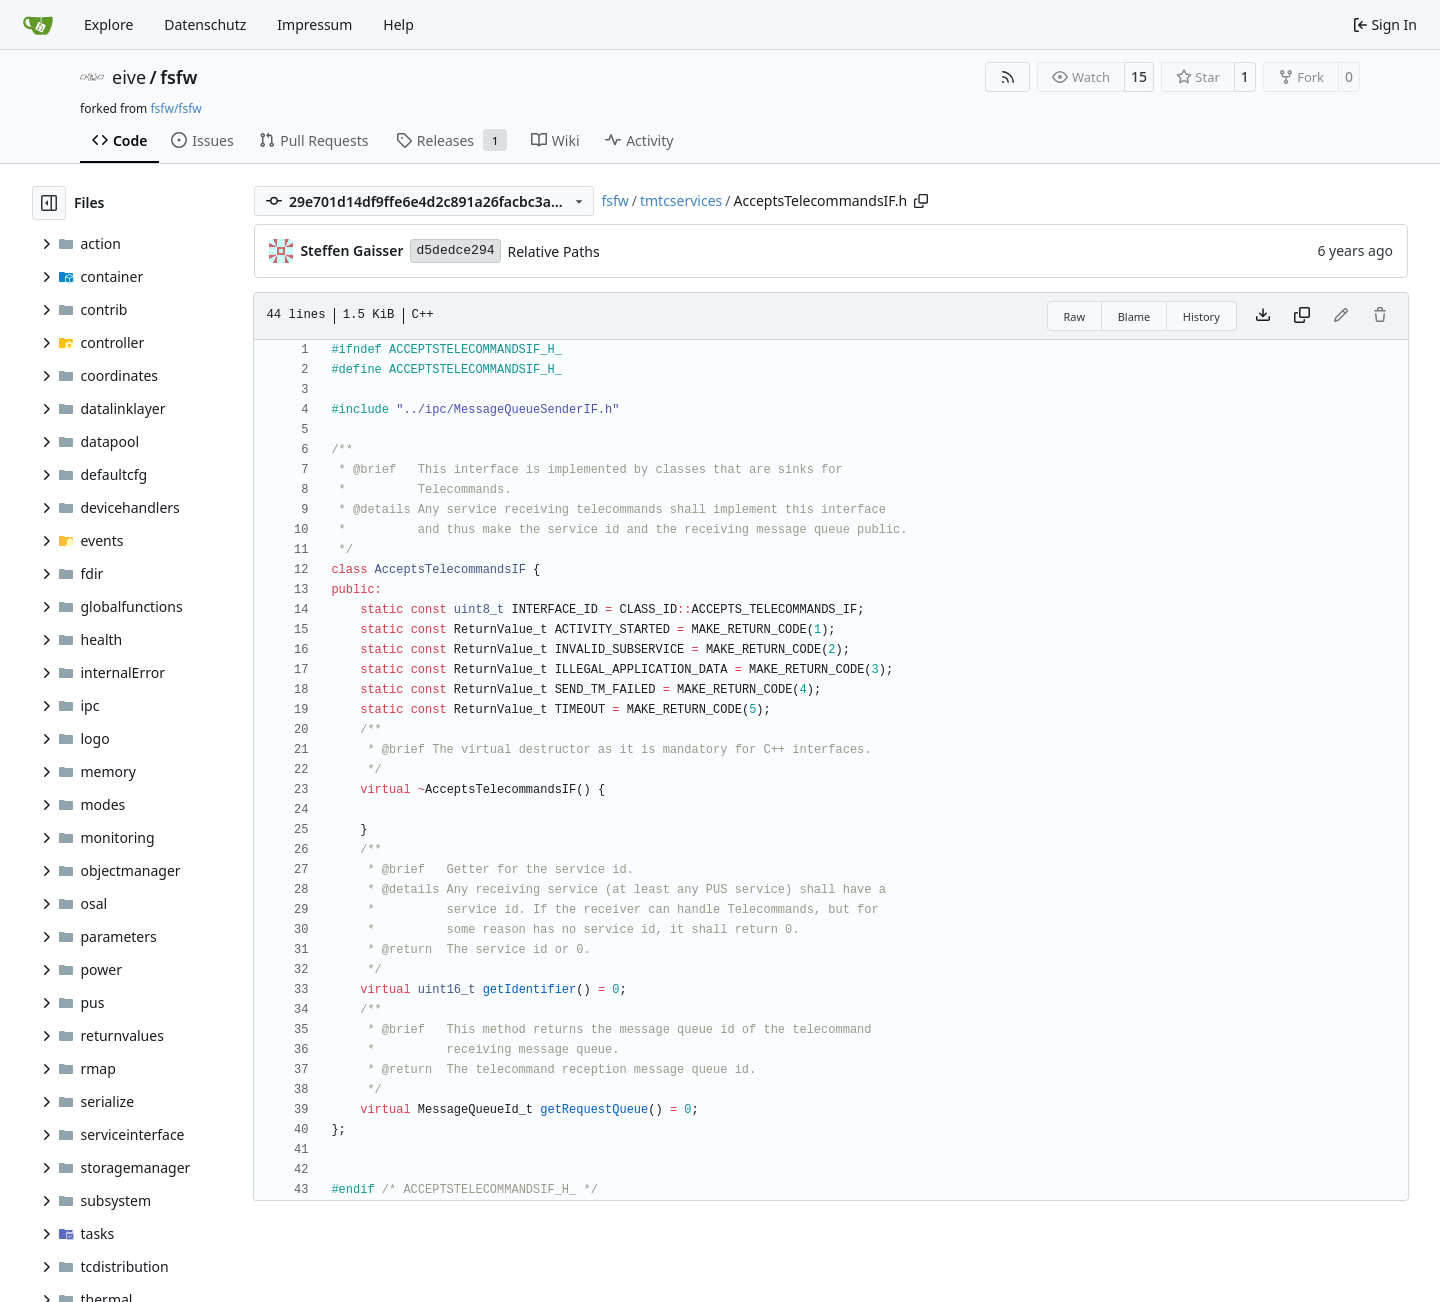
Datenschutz (205, 24)
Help (398, 24)
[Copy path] (921, 201)
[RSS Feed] (1008, 77)
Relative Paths (554, 251)
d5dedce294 (455, 250)
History (1201, 316)
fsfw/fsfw (175, 108)
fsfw (178, 77)
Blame (1134, 316)
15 (1139, 76)
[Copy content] (1302, 316)
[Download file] (1263, 316)
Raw (1075, 316)
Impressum (314, 24)
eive (129, 77)
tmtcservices (681, 200)
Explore (108, 24)
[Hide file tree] (49, 203)
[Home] (38, 25)
